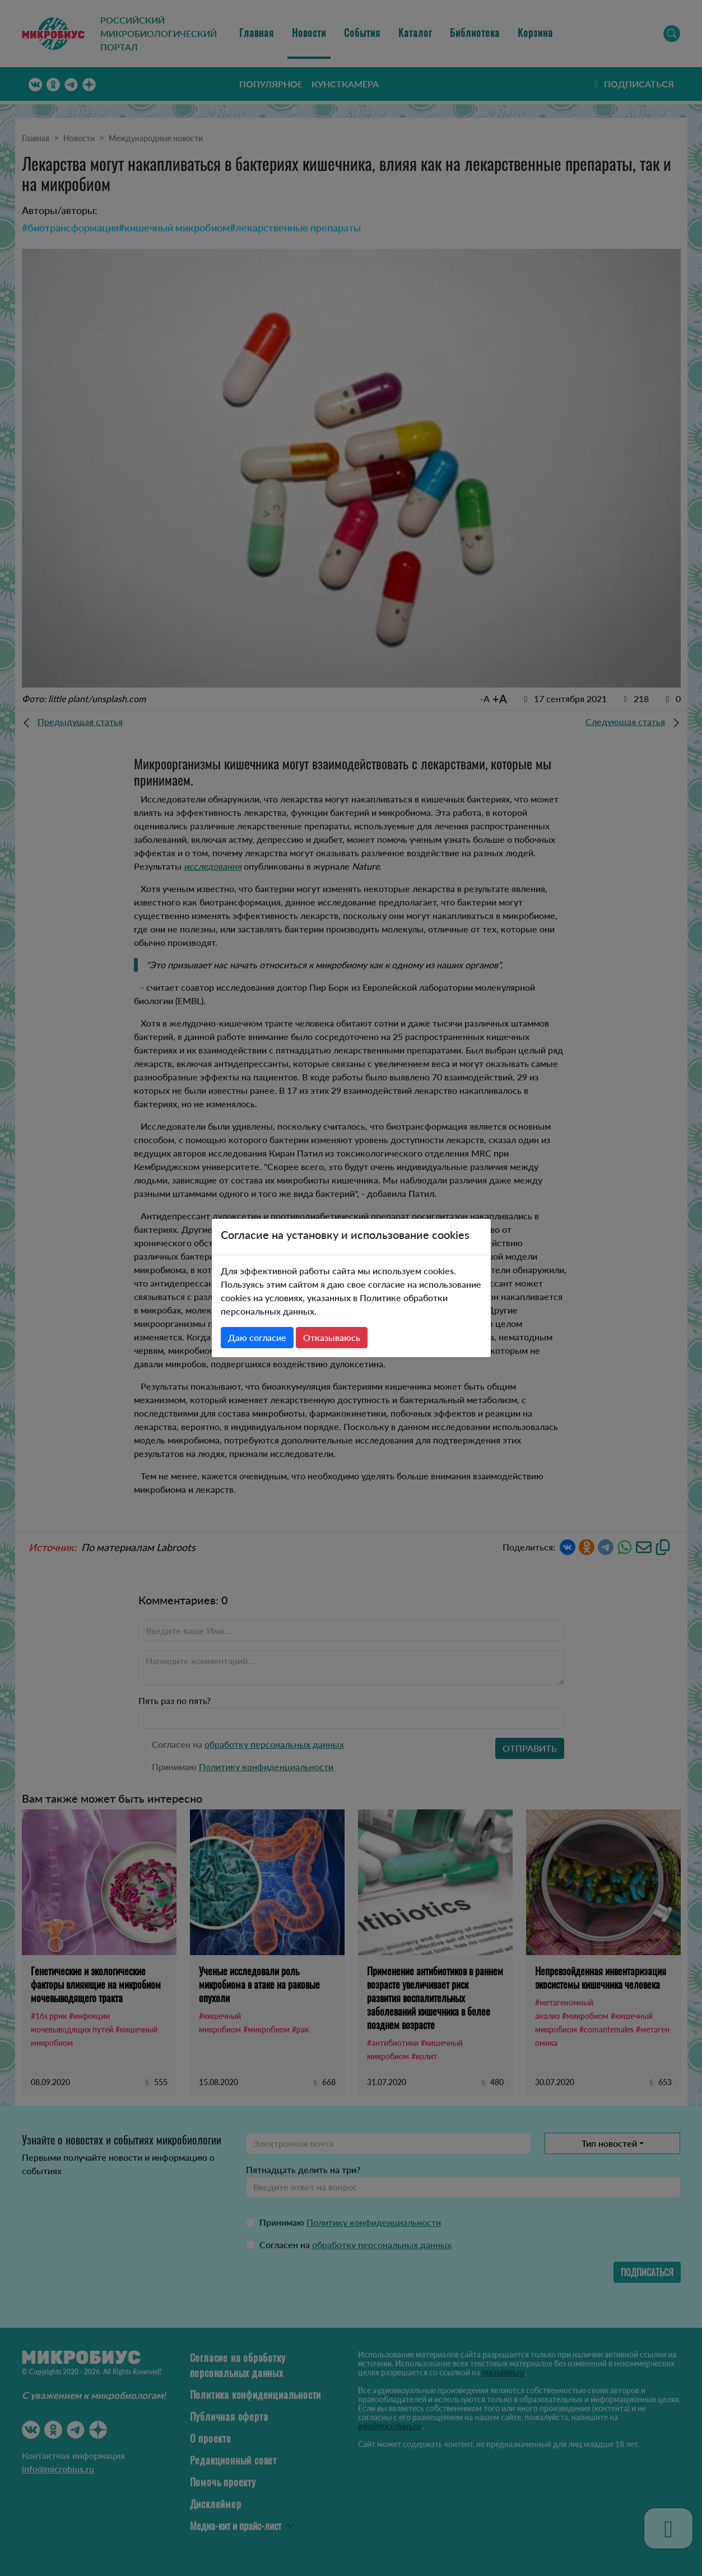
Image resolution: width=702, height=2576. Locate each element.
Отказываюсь (331, 1337)
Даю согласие (257, 1337)
